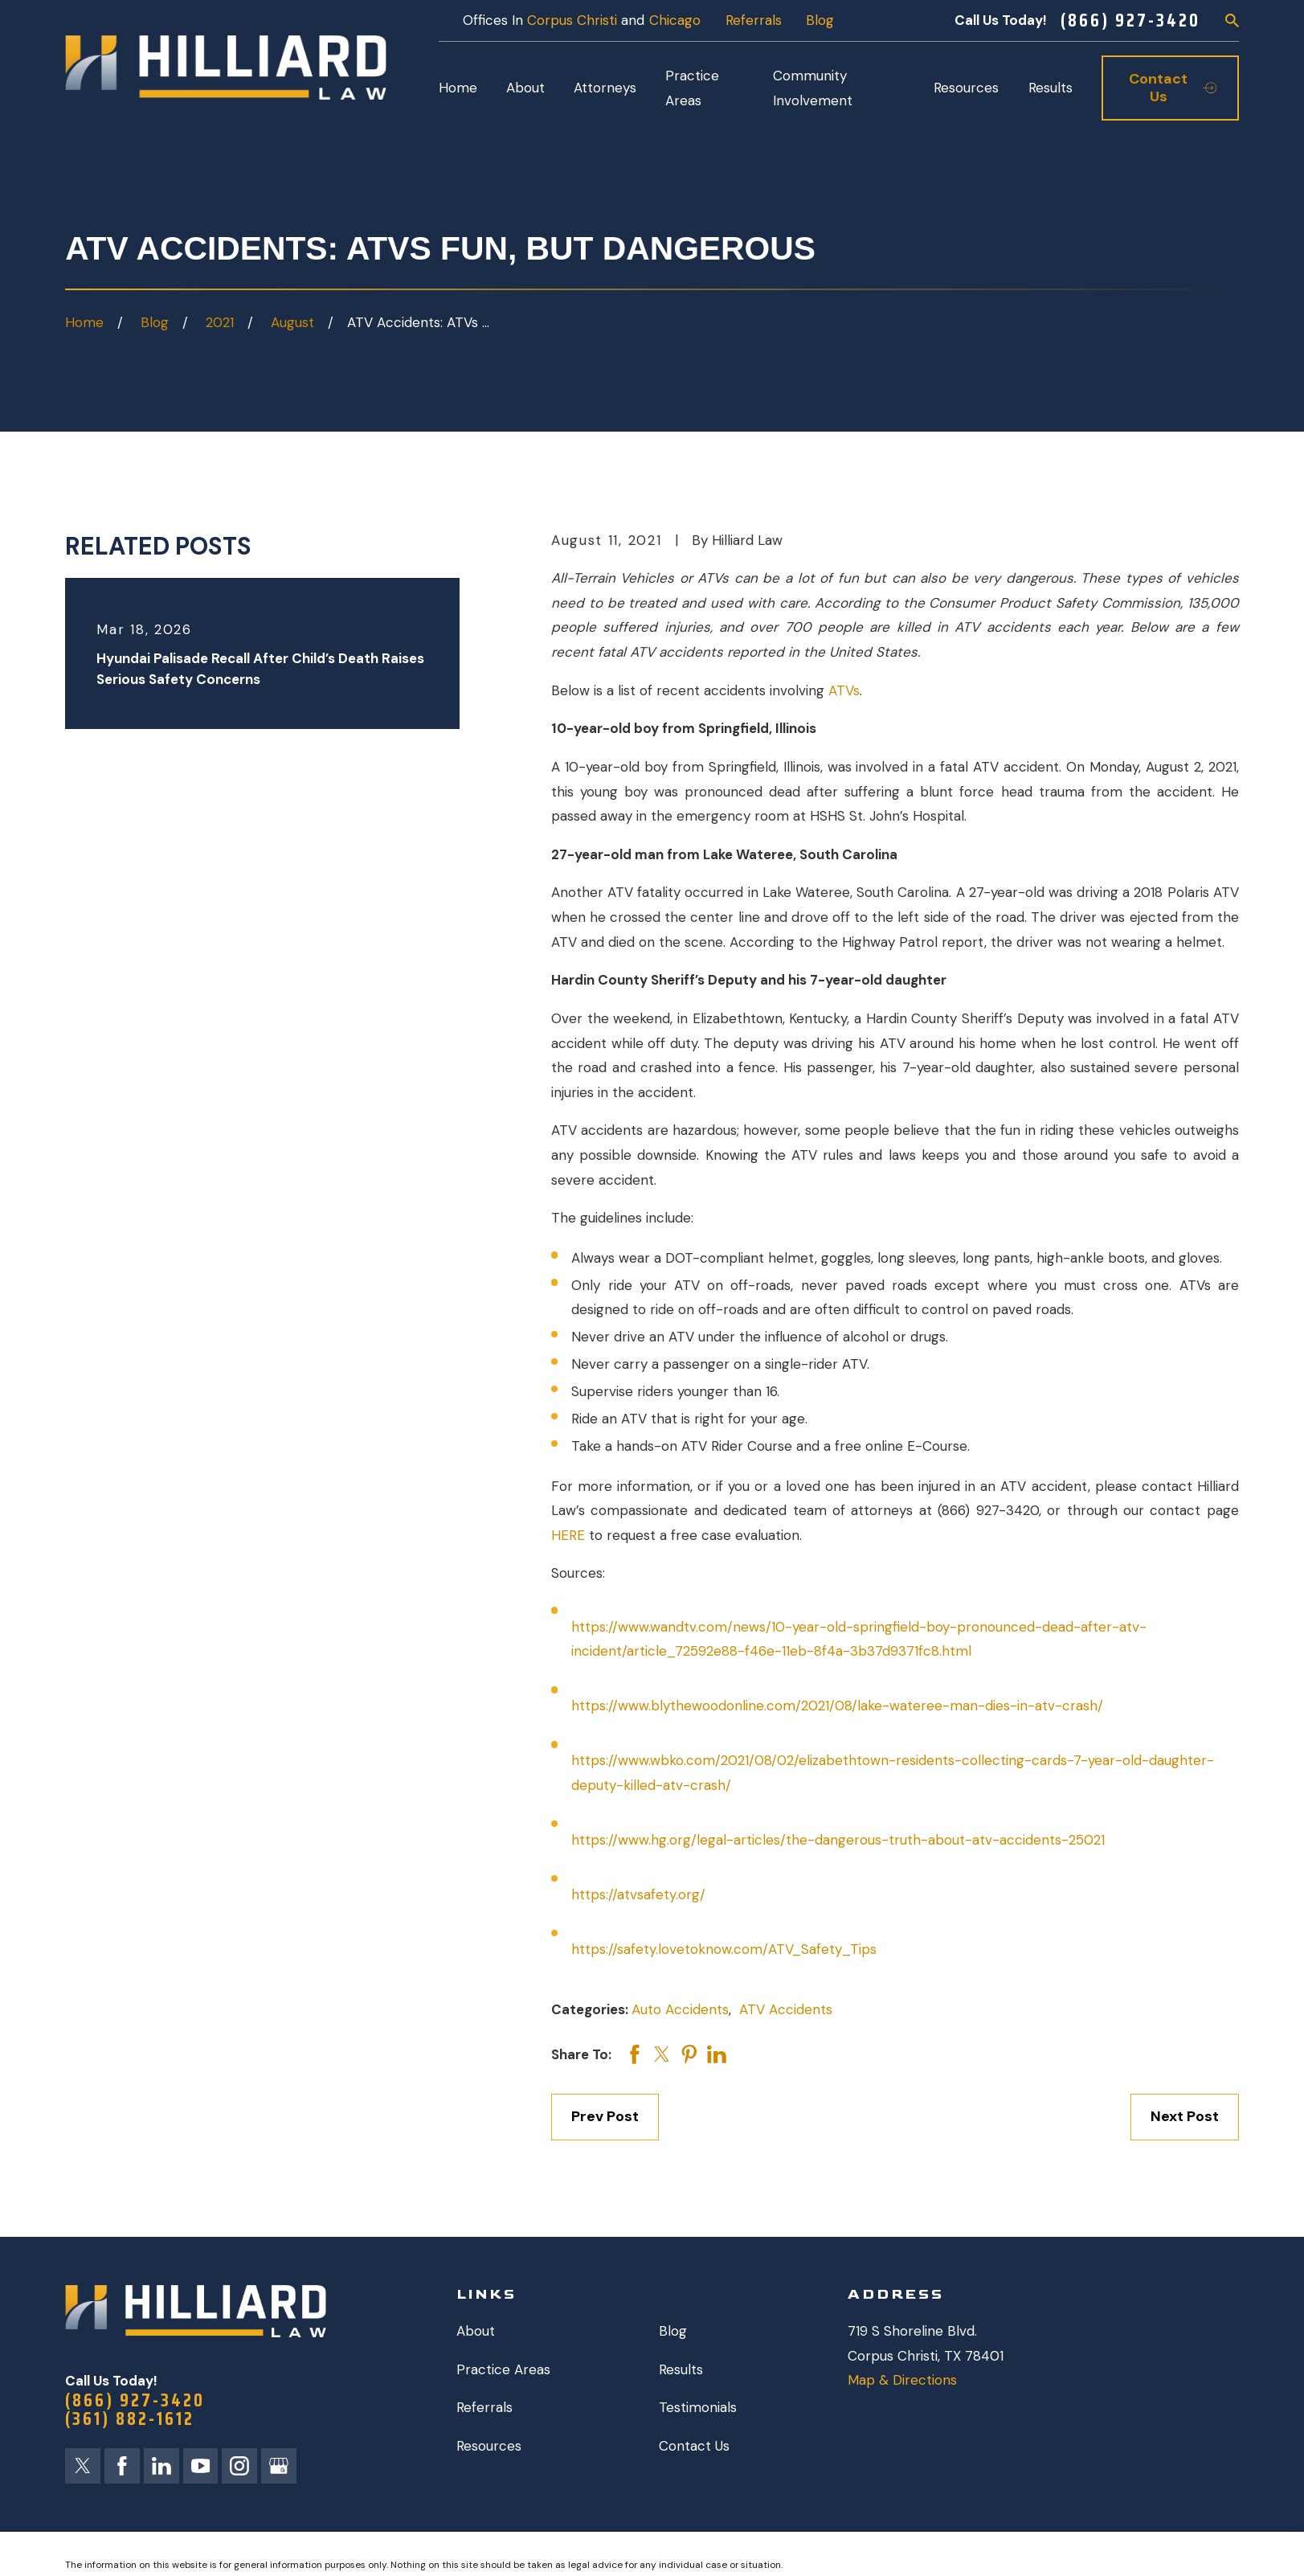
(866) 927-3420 (1130, 20)
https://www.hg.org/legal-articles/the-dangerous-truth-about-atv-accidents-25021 (838, 1840)
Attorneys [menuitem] (605, 87)
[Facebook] (122, 2466)
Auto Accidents (680, 2009)
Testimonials (698, 2407)
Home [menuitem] (458, 87)
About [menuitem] (525, 87)
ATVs (844, 690)
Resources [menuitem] (966, 87)
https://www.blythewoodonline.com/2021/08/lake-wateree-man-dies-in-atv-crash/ (837, 1705)
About (475, 2331)
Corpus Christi (572, 20)
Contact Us (694, 2446)
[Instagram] (239, 2466)
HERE (570, 1535)
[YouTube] (201, 2466)
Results (681, 2369)
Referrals (754, 20)
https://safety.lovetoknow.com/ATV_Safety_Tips (724, 1949)
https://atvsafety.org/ (638, 1894)
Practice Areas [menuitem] (692, 88)
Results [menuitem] (1050, 87)
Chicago (675, 20)
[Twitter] (82, 2466)
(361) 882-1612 (129, 2419)
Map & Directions (902, 2380)
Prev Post (605, 2116)
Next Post (1185, 2116)
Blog (820, 20)
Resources (488, 2446)
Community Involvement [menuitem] (812, 88)
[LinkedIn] (161, 2466)
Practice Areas (503, 2369)
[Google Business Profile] (278, 2466)
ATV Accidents (785, 2009)
